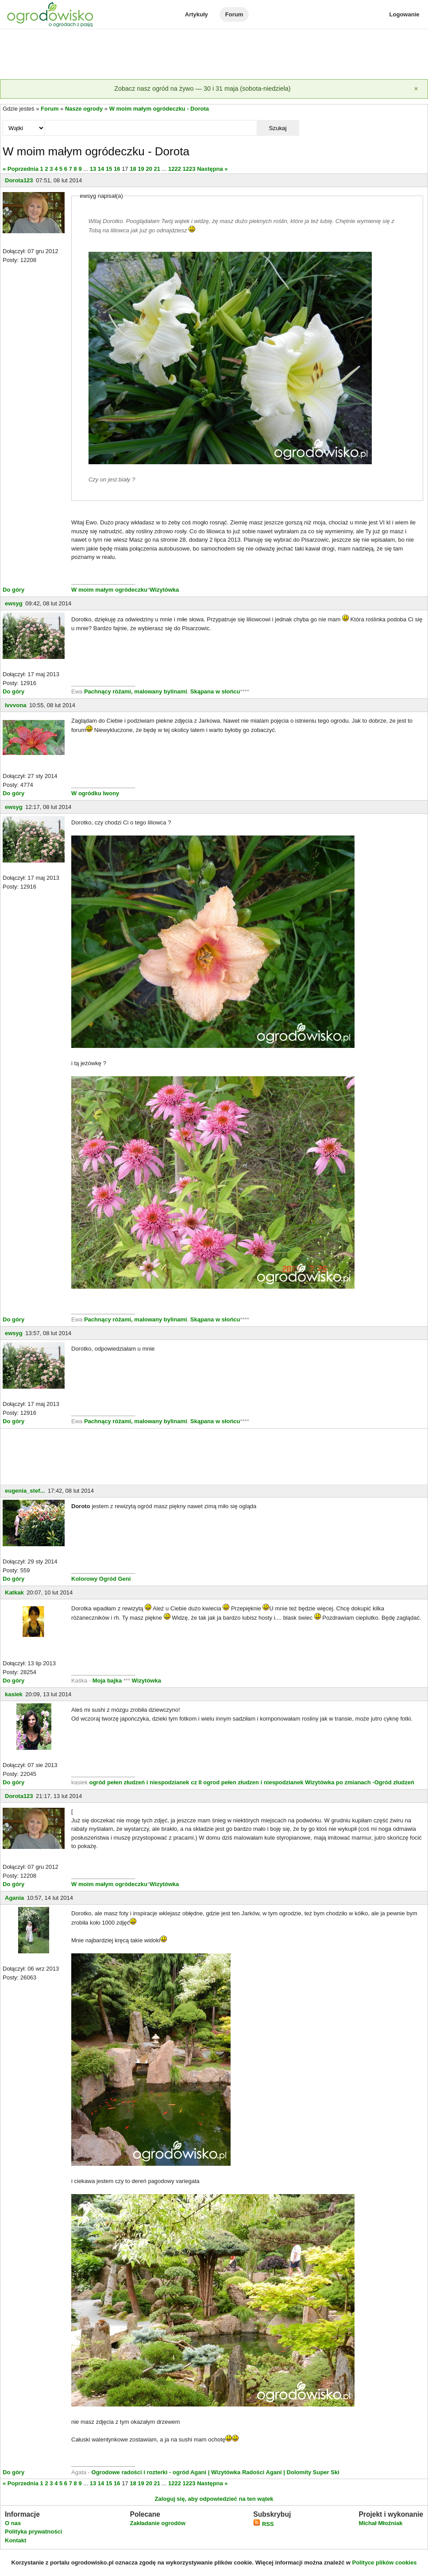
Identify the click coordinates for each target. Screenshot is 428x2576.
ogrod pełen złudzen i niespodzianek (253, 1782)
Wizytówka (164, 589)
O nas (13, 2523)
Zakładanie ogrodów (157, 2523)
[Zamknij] (416, 89)
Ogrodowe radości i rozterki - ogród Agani (148, 2472)
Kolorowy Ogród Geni (101, 1578)
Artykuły (196, 14)
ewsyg (14, 603)
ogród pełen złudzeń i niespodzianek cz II (145, 1782)
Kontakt (15, 2540)
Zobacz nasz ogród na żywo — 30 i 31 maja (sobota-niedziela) (202, 88)
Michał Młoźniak (380, 2523)
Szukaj (277, 128)
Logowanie (404, 14)
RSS (263, 2524)
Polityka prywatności (33, 2531)
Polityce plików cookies (384, 2562)
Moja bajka (107, 1680)
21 (157, 169)
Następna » (212, 169)
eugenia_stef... (25, 1490)
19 (141, 169)
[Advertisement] (214, 55)
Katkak (14, 1592)
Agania (14, 1897)
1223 (189, 169)
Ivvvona (15, 705)
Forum (234, 14)
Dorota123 (19, 180)
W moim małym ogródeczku (109, 589)
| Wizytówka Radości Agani (245, 2472)
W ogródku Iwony (95, 793)
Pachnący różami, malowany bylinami (135, 691)
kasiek (14, 1694)
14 (101, 169)
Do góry (13, 589)
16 (117, 169)
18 (133, 169)
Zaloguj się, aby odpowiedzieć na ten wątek (213, 2498)
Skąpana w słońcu (215, 691)
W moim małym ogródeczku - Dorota (159, 108)
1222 (174, 169)
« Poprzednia (21, 169)
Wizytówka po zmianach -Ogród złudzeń (359, 1782)
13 (93, 169)
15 (109, 169)
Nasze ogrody (84, 108)
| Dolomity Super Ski (311, 2472)
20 (149, 169)
